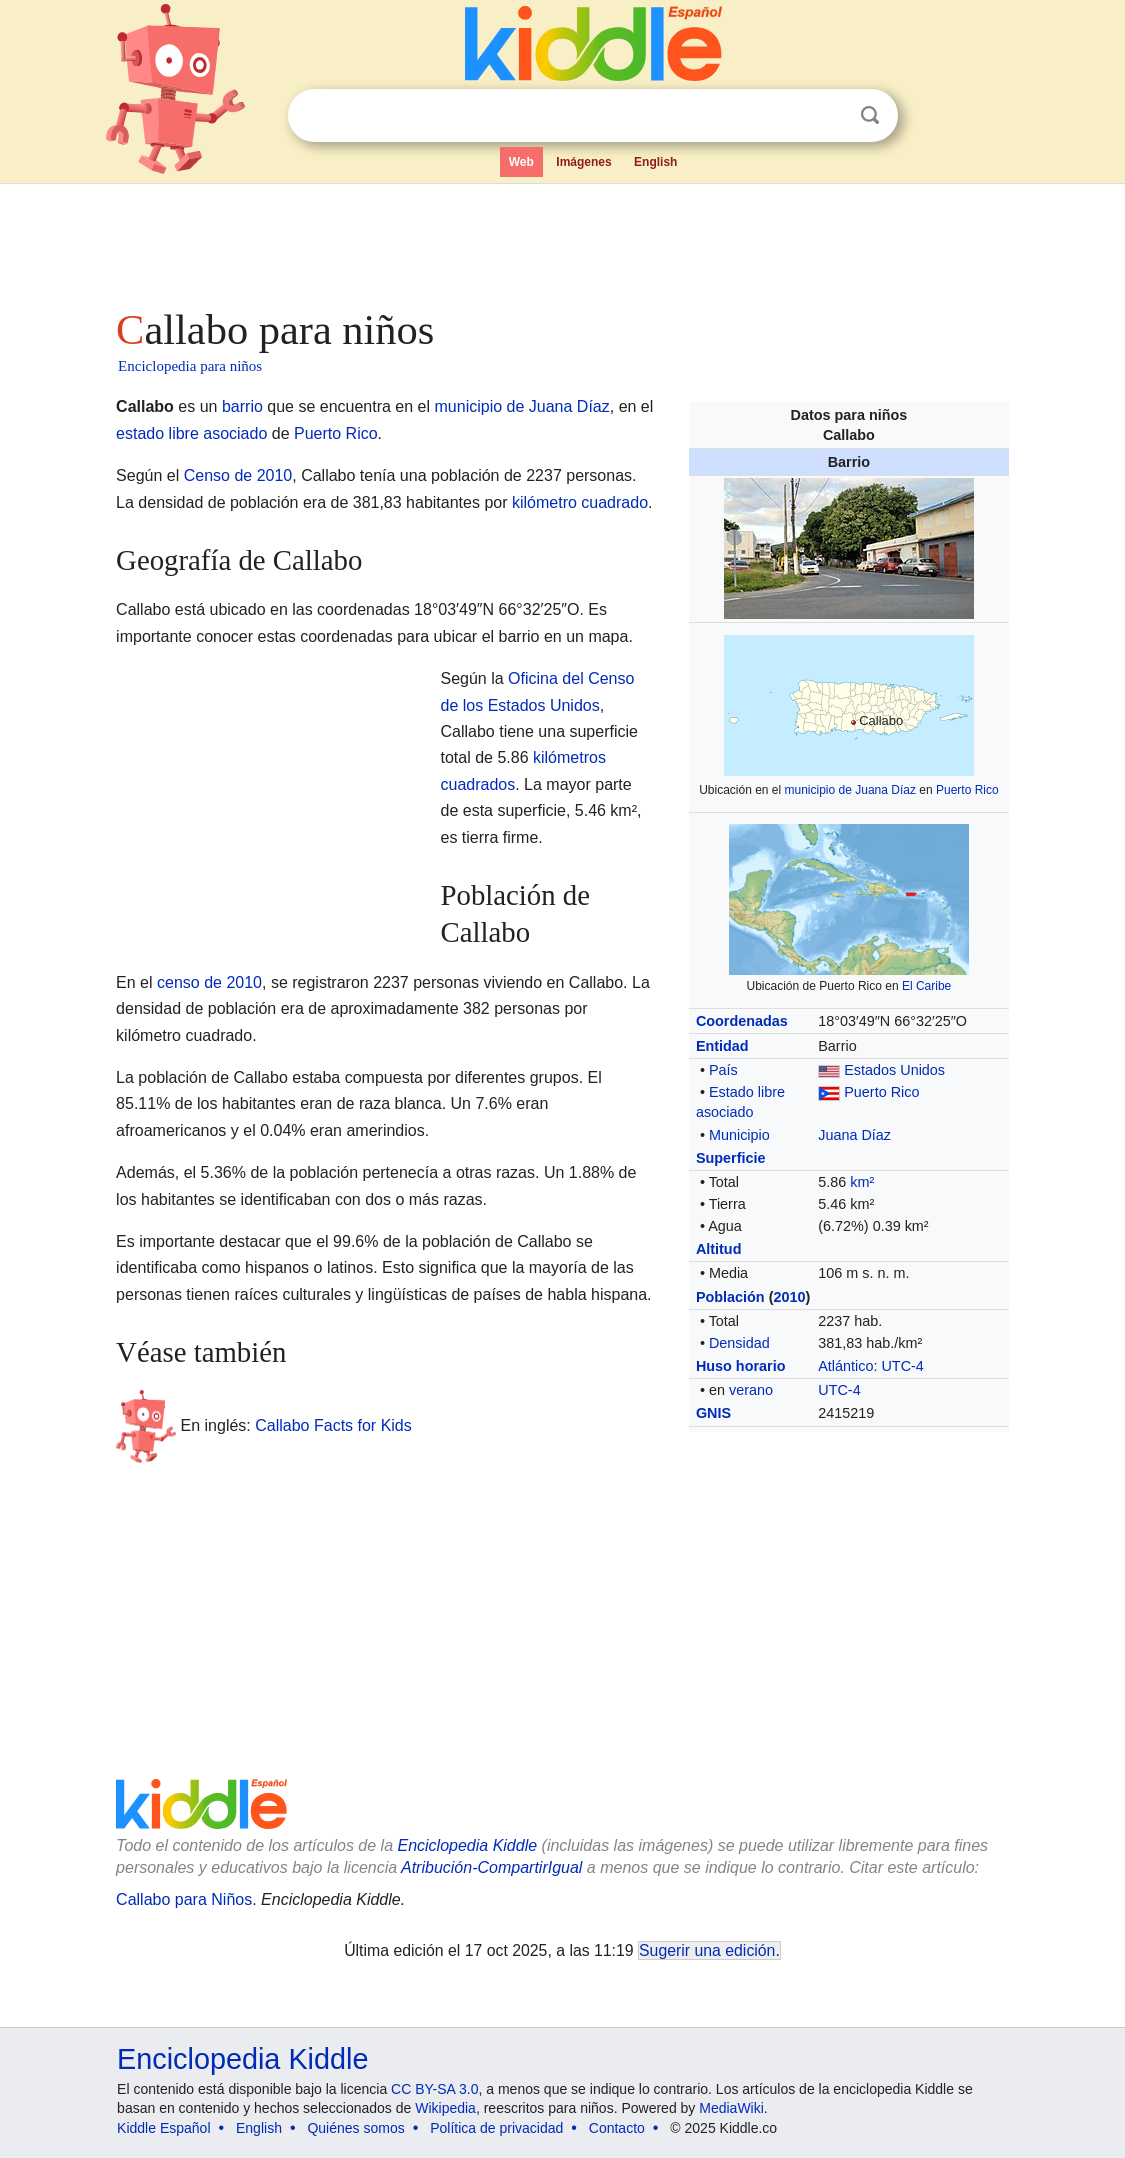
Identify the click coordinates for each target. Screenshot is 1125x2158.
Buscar (870, 115)
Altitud (719, 1249)
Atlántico (845, 1366)
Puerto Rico (967, 790)
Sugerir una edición (707, 1950)
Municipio (739, 1135)
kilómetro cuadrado (580, 502)
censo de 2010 (209, 982)
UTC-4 (902, 1366)
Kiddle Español (163, 2128)
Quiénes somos (355, 2128)
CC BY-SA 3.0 (434, 2089)
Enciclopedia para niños (190, 366)
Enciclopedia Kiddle (467, 1845)
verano (751, 1390)
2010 (789, 1297)
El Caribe (926, 986)
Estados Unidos (894, 1070)
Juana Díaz (854, 1135)
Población (730, 1297)
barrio (242, 406)
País (723, 1070)
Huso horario (741, 1366)
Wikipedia (445, 2108)
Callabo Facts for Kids (333, 1424)
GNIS (713, 1413)
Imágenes (583, 162)
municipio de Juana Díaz (850, 790)
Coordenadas (742, 1021)
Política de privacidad (496, 2128)
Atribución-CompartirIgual (491, 1867)
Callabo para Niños (184, 1899)
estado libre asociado (191, 433)
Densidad (739, 1343)
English (655, 162)
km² (862, 1182)
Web (521, 162)
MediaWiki (731, 2108)
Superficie (731, 1158)
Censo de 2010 (238, 475)
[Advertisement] (561, 240)
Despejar (829, 116)
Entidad (722, 1046)
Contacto (617, 2128)
